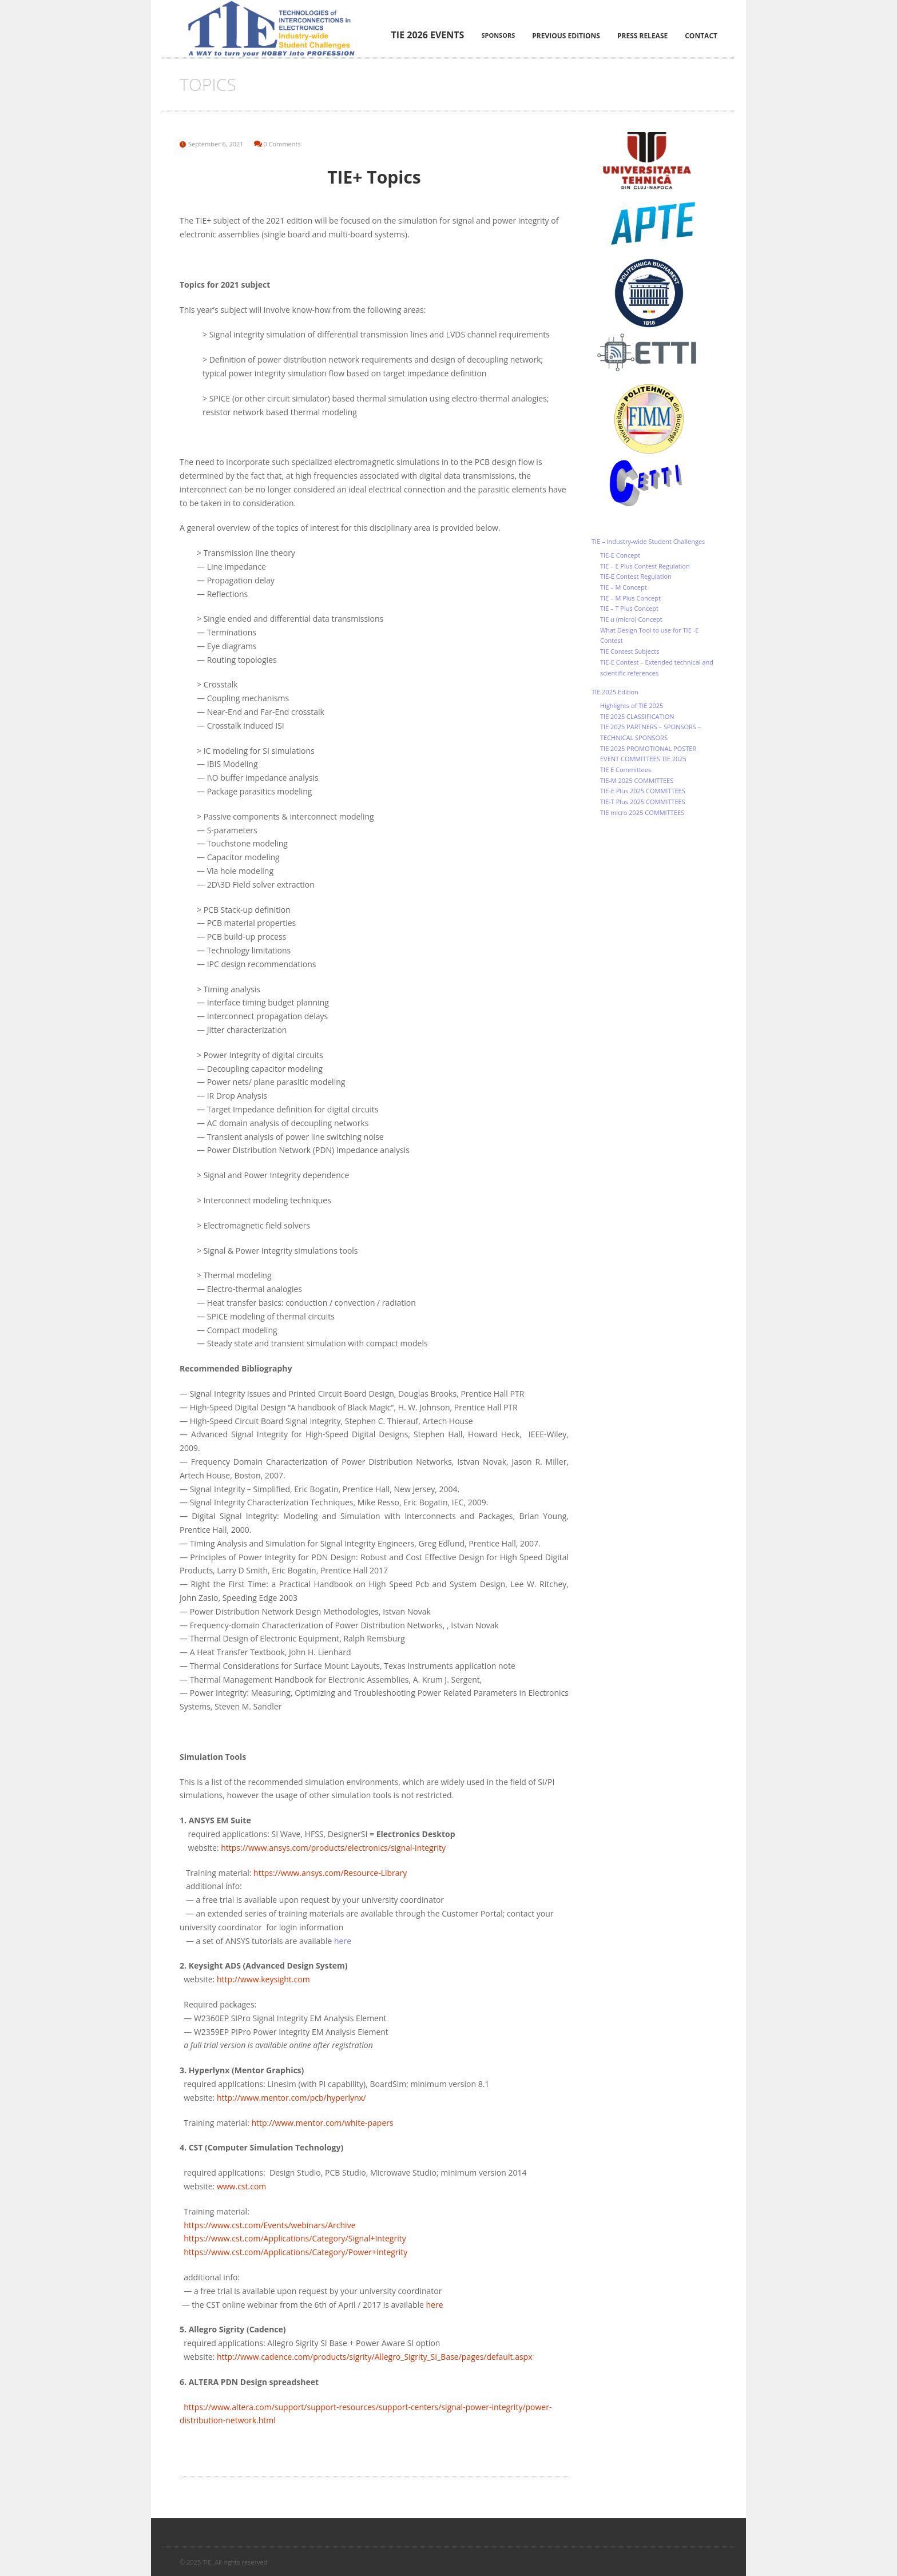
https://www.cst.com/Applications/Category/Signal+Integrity (295, 2238)
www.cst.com (241, 2186)
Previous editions (566, 36)
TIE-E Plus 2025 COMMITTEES (642, 790)
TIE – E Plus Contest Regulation (645, 566)
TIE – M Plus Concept (630, 598)
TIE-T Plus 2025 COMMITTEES (642, 801)
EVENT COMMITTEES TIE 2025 (643, 758)
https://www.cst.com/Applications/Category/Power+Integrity (295, 2252)
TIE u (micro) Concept (631, 619)
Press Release (642, 36)
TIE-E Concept (620, 555)
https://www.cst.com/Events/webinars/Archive (269, 2225)
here (434, 2304)
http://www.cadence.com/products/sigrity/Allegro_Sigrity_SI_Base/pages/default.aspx (375, 2356)
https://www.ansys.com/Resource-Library (330, 1872)
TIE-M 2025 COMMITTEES (636, 780)
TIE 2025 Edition (615, 691)
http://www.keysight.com (263, 1979)
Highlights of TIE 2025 (631, 705)
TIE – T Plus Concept (629, 608)
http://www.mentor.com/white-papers (322, 2122)
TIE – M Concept (623, 587)
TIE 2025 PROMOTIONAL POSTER (648, 748)
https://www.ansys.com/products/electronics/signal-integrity (333, 1847)
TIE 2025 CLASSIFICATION (637, 716)
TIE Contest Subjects (629, 651)
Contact (701, 36)
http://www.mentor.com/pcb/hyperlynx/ (291, 2097)
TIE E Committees (625, 769)
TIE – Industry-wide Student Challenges (648, 541)
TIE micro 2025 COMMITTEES (642, 812)
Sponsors (498, 35)
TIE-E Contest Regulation (636, 576)
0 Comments (282, 144)
